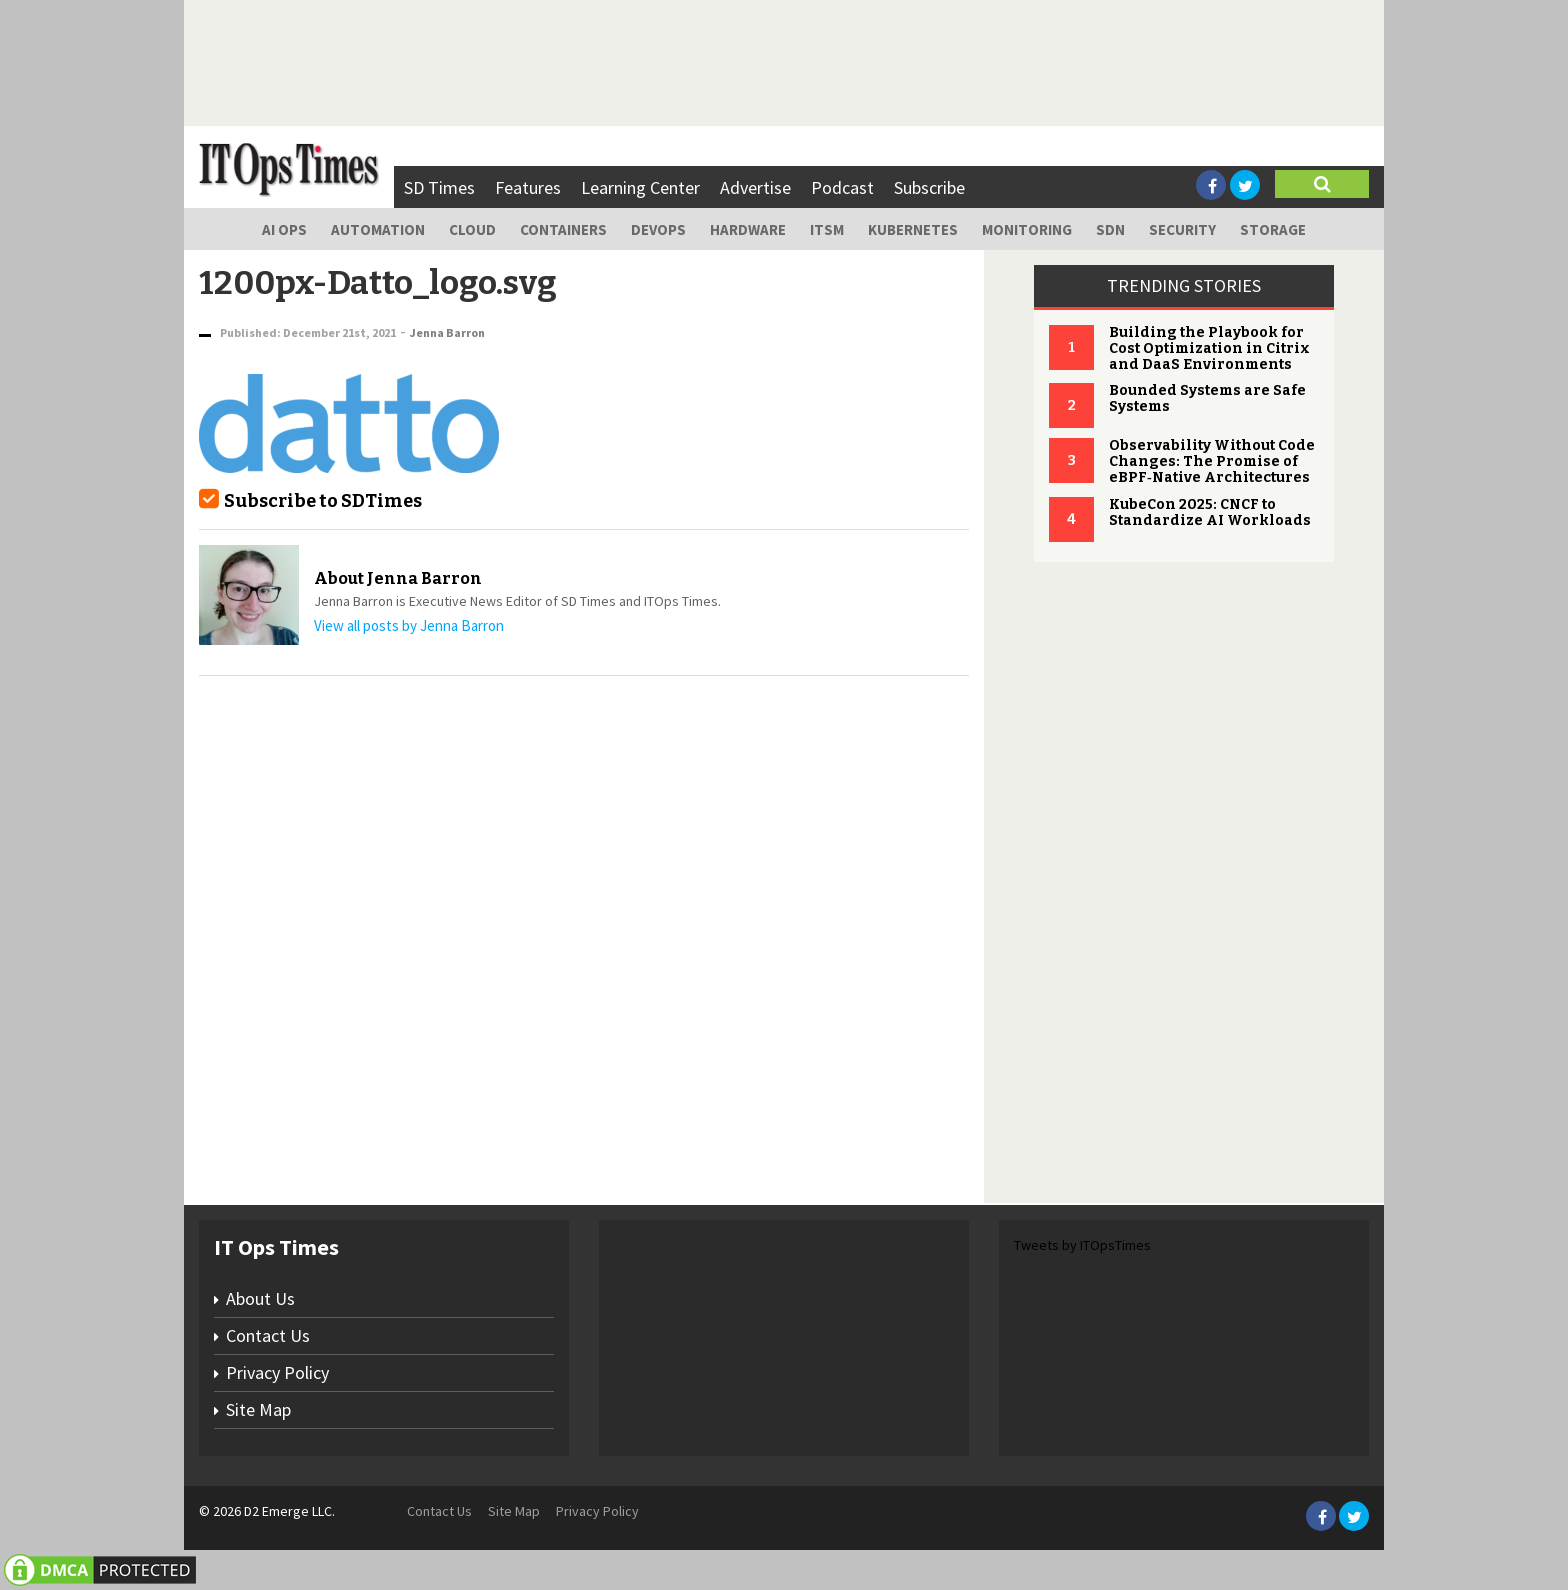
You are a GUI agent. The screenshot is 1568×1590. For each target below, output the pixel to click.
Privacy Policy (277, 1372)
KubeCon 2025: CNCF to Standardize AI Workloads (1210, 512)
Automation (378, 229)
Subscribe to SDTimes (323, 501)
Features (528, 187)
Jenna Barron (447, 332)
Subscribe (929, 187)
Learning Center (640, 187)
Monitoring (1027, 229)
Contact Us (268, 1335)
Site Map (258, 1409)
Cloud (472, 229)
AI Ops (284, 229)
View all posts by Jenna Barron (409, 625)
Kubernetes (913, 229)
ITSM (827, 229)
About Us (260, 1298)
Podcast (842, 187)
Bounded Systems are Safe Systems (1207, 398)
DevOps (658, 229)
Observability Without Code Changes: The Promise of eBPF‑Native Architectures (1212, 461)
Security (1182, 229)
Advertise (755, 187)
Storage (1273, 229)
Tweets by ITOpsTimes (1082, 1245)
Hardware (748, 229)
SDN (1110, 229)
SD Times (439, 187)
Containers (563, 229)
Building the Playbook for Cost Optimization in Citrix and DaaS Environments (1209, 348)
